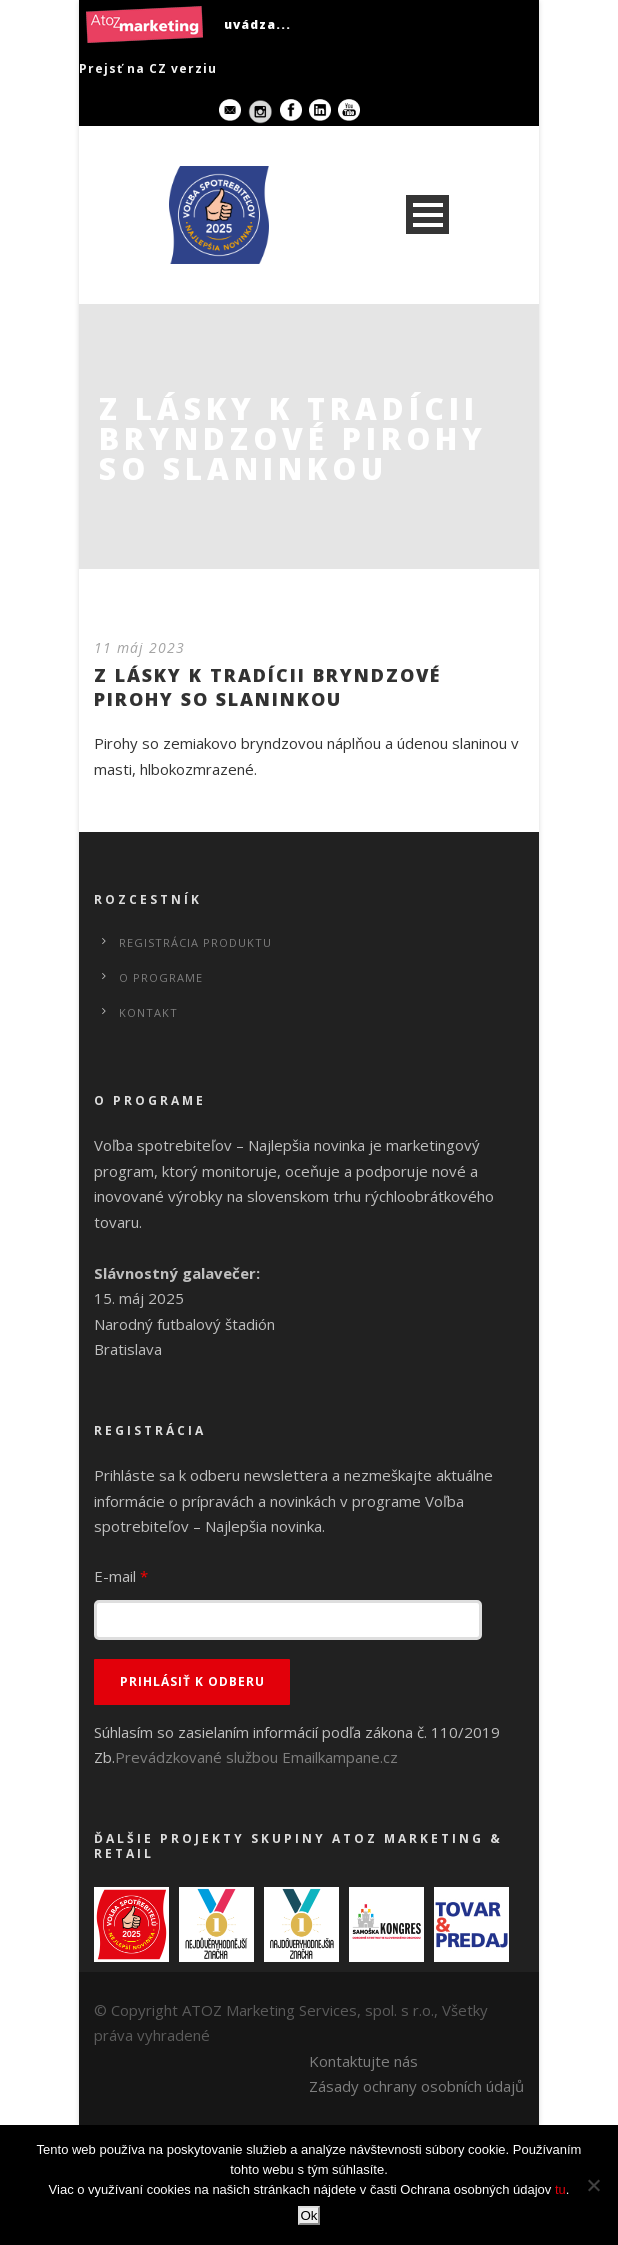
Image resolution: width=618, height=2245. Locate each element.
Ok (308, 2215)
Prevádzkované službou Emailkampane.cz (256, 1757)
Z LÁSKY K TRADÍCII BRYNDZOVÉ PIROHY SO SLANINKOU (267, 686)
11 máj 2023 (139, 647)
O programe (161, 977)
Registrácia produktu (195, 942)
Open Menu (427, 214)
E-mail (121, 1576)
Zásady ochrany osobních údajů (416, 2086)
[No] (593, 2185)
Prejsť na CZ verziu (148, 68)
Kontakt (148, 1012)
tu (560, 2189)
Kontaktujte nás (363, 2061)
